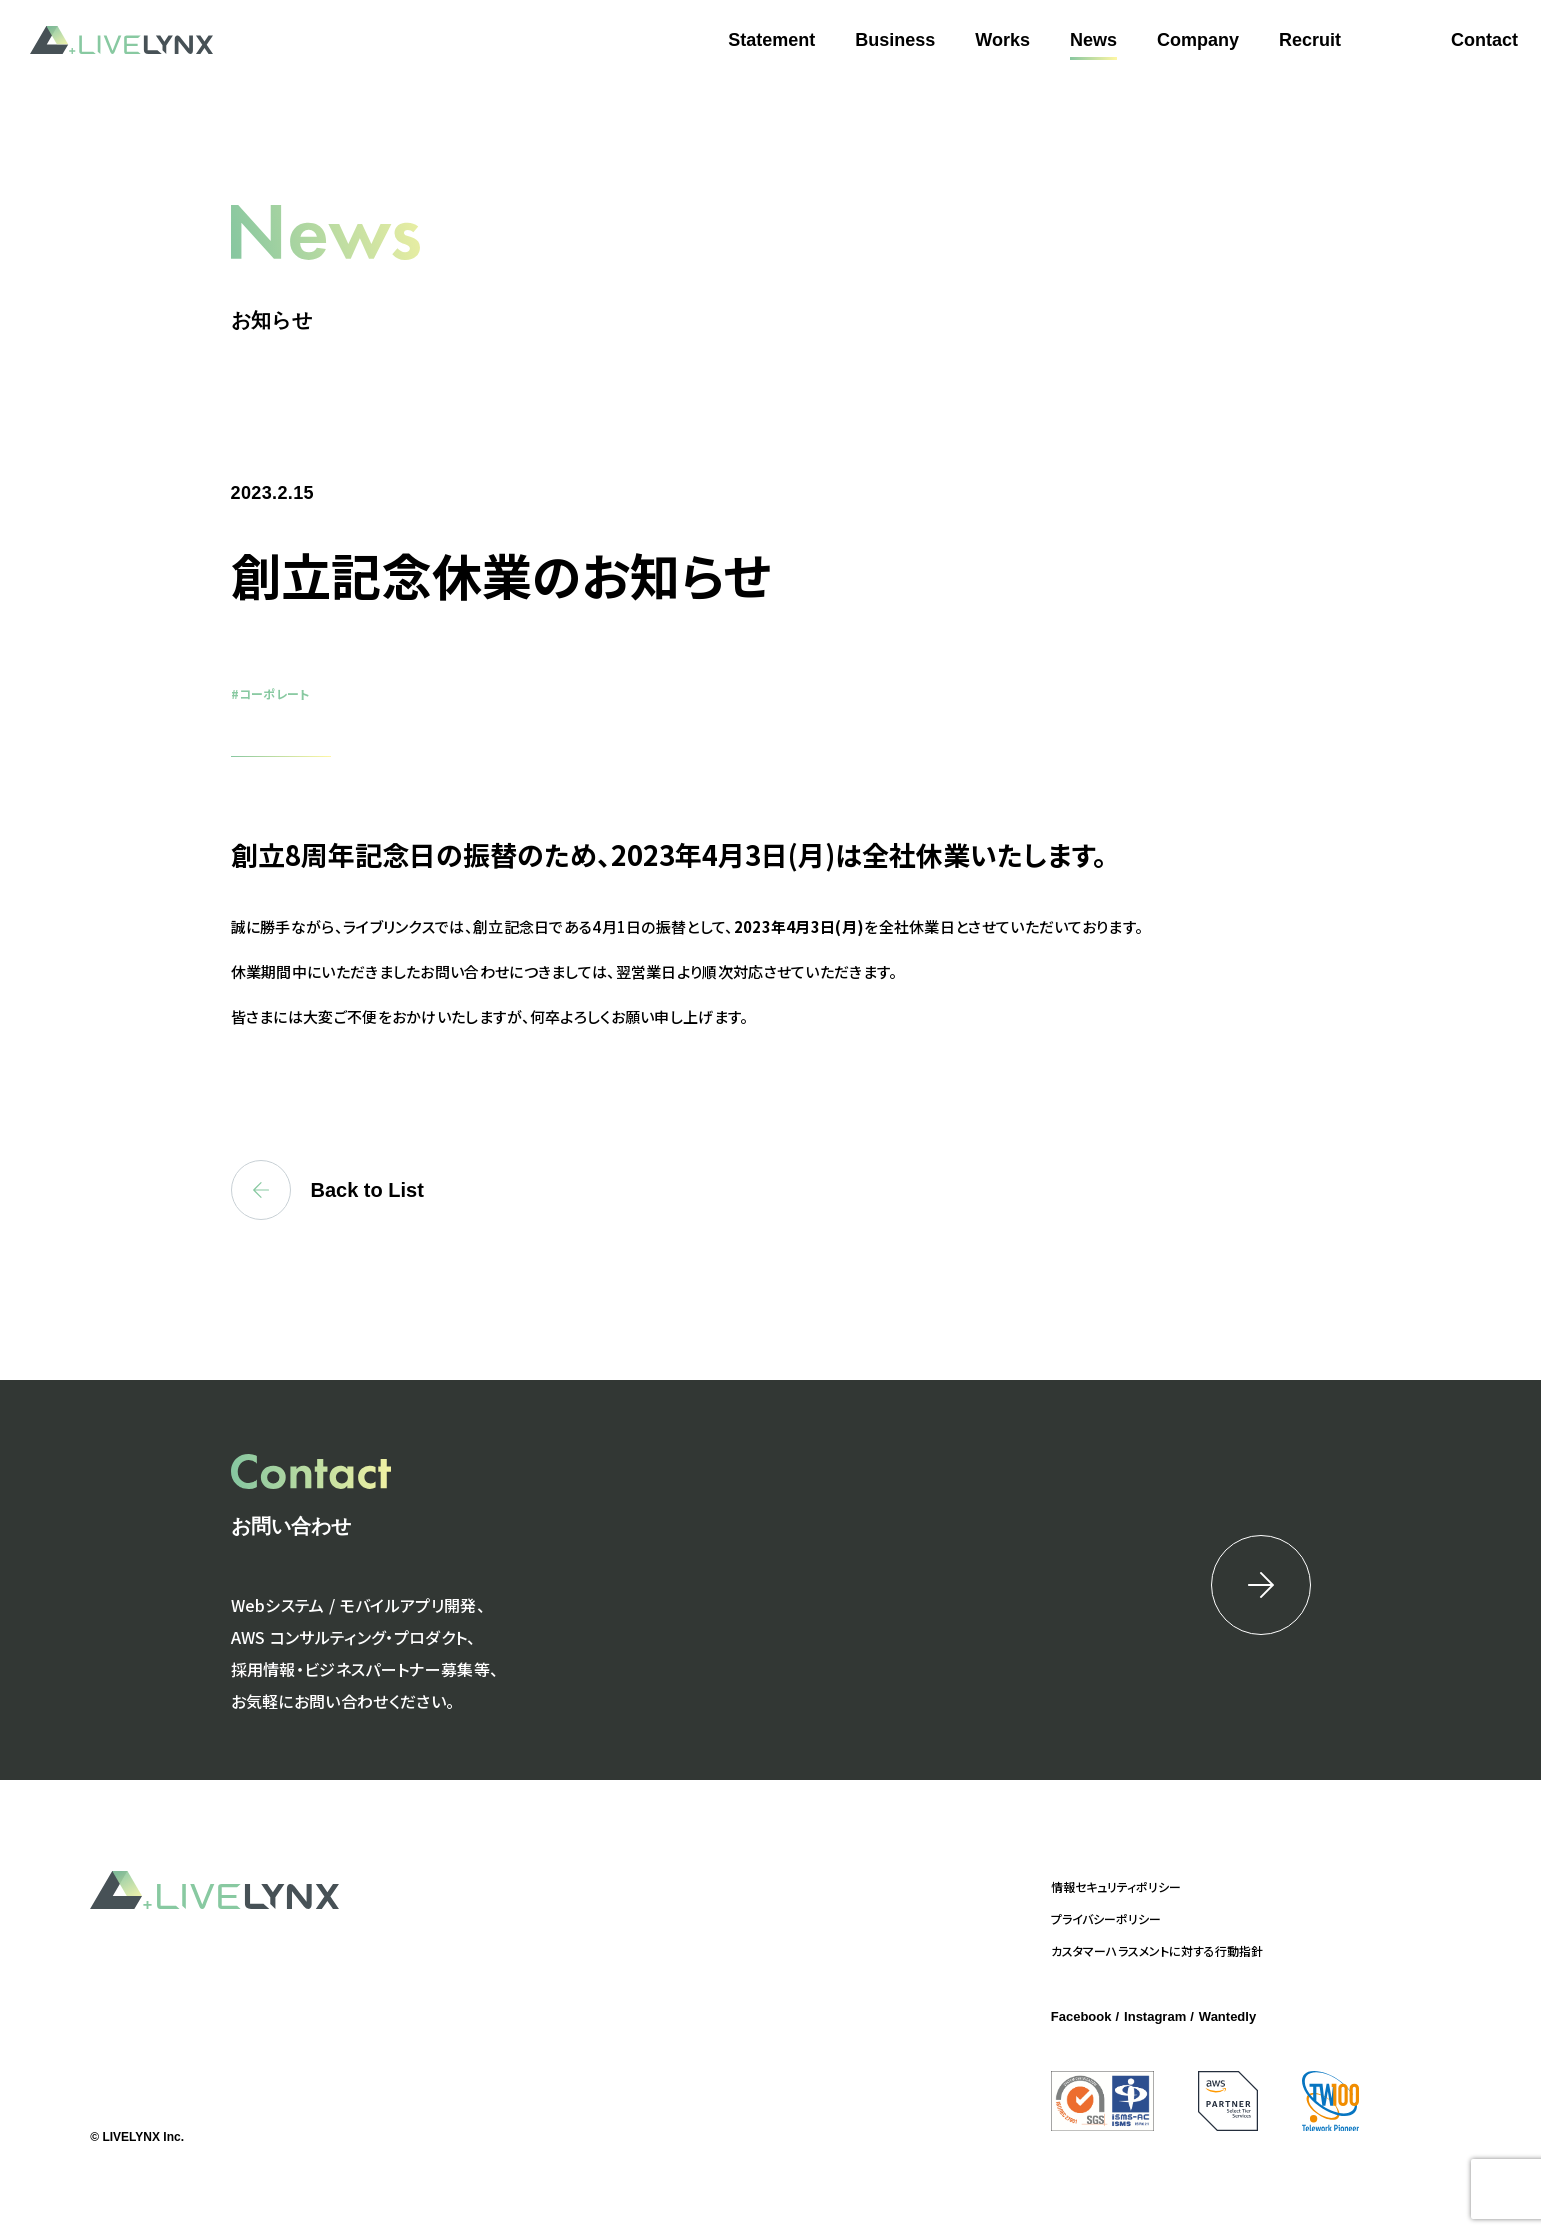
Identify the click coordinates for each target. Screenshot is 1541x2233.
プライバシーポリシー (1106, 1918)
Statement (771, 40)
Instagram (1155, 2016)
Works (1002, 40)
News (1093, 40)
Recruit (1310, 40)
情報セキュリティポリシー (1116, 1886)
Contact (1484, 40)
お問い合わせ (291, 1526)
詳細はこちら (1261, 1585)
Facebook (1081, 2016)
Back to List (327, 1190)
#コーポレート (270, 693)
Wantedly (1227, 2016)
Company (1198, 40)
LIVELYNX (121, 40)
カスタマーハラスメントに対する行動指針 (1157, 1950)
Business (895, 40)
